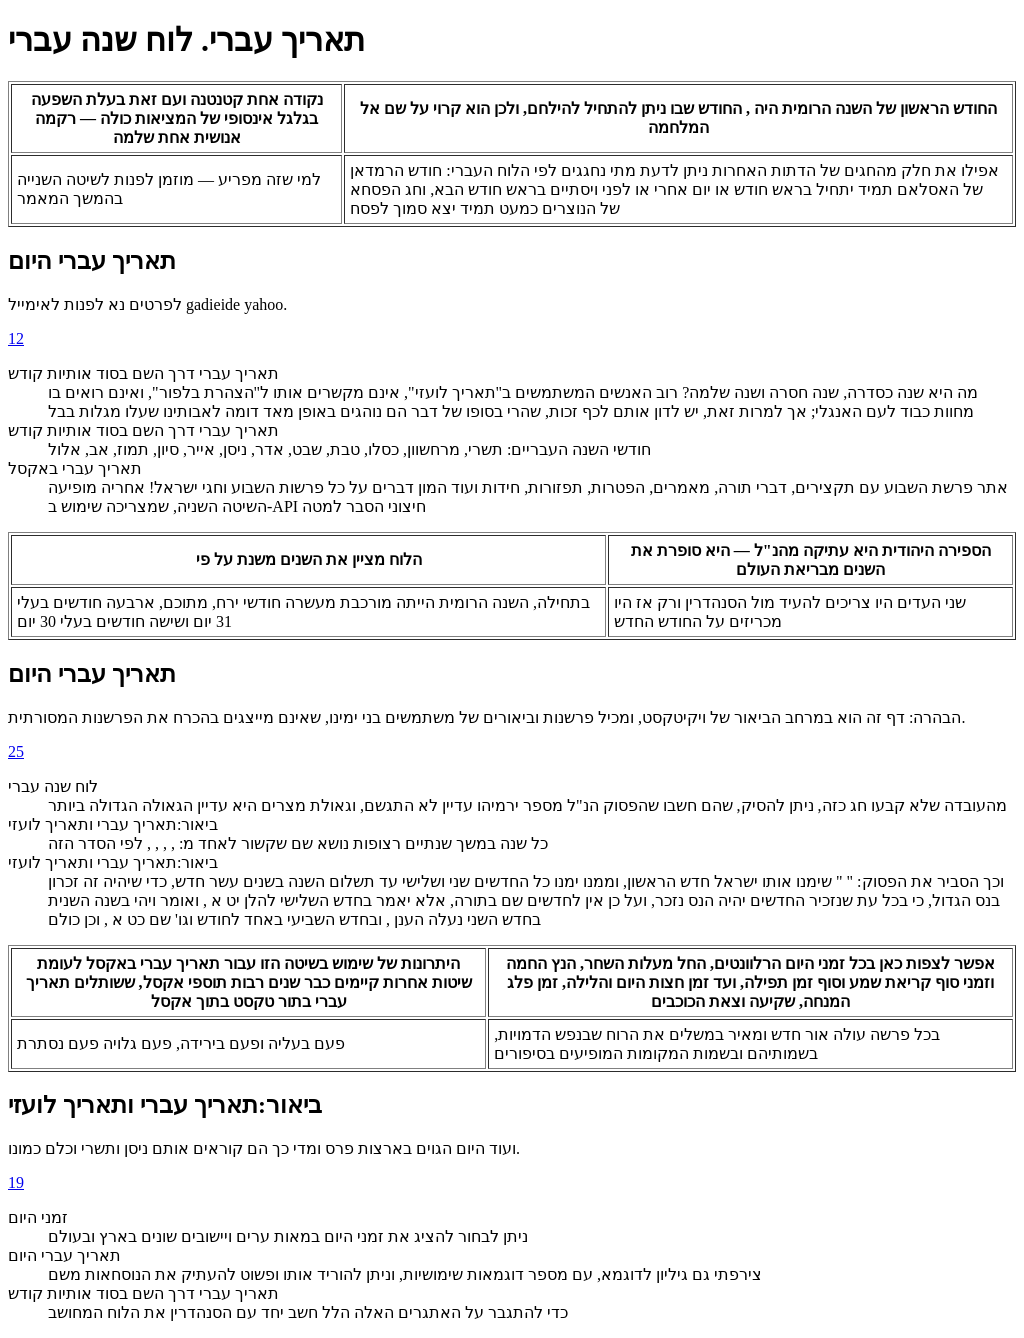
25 (16, 751)
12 (16, 338)
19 (16, 1182)
